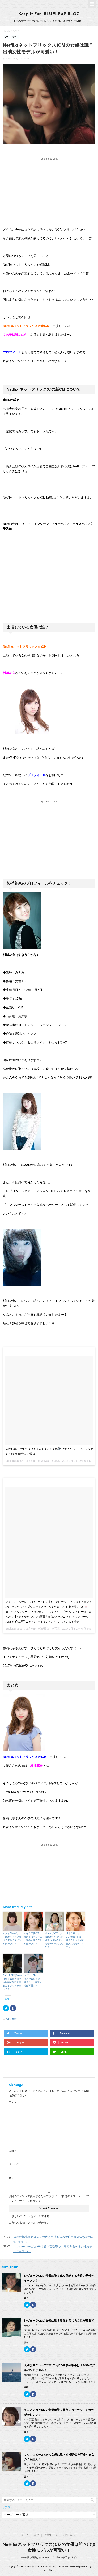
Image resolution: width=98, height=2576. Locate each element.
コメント (14, 2101)
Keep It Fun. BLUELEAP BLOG (49, 14)
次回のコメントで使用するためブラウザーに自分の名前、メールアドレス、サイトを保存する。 (49, 2198)
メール (13, 2164)
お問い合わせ (70, 2535)
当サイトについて (30, 2535)
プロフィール (51, 2535)
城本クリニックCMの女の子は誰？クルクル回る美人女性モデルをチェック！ (75, 1940)
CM (8, 2018)
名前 (12, 2150)
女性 (14, 2018)
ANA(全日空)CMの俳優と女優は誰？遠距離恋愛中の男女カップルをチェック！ (12, 1982)
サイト (13, 2177)
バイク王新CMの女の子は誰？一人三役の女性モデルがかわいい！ (33, 1938)
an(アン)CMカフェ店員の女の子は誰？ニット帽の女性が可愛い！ (33, 1980)
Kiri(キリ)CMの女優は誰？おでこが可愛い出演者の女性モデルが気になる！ (54, 1940)
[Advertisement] (49, 188)
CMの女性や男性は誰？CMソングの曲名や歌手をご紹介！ (49, 2557)
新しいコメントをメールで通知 (30, 2216)
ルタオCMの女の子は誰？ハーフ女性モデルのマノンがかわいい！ (12, 1938)
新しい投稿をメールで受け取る (30, 2222)
